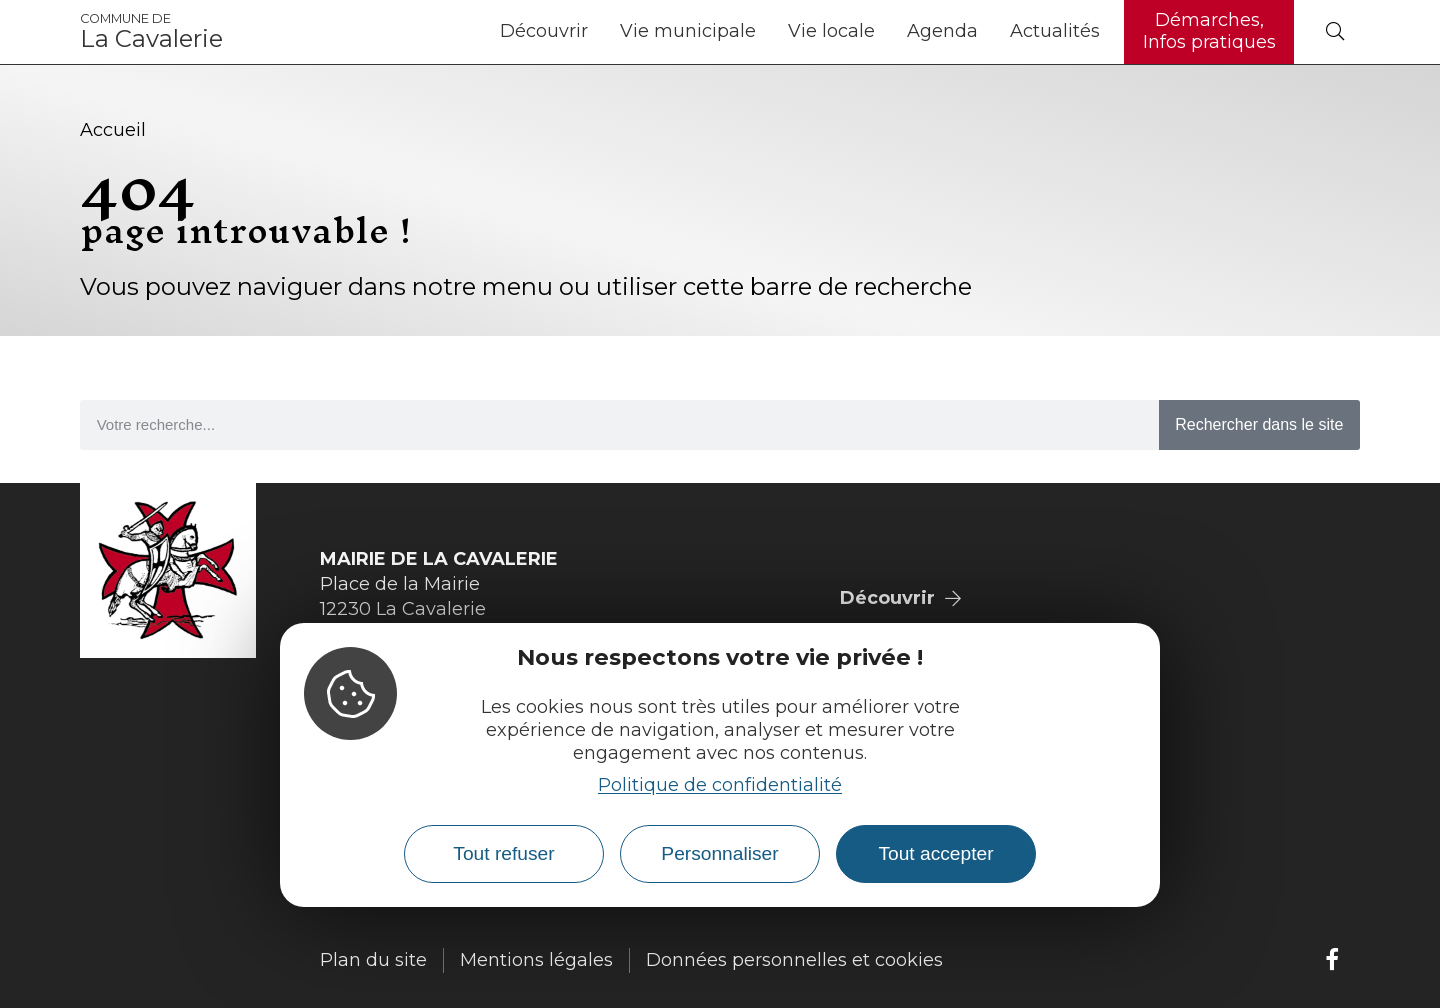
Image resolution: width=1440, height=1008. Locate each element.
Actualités (1055, 31)
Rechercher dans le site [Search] (1259, 424)
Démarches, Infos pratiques (1209, 31)
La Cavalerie (151, 32)
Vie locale (831, 31)
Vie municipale (688, 31)
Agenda (942, 31)
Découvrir (544, 31)
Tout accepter (935, 853)
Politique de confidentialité (720, 785)
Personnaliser (719, 853)
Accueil (113, 130)
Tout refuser (503, 853)
